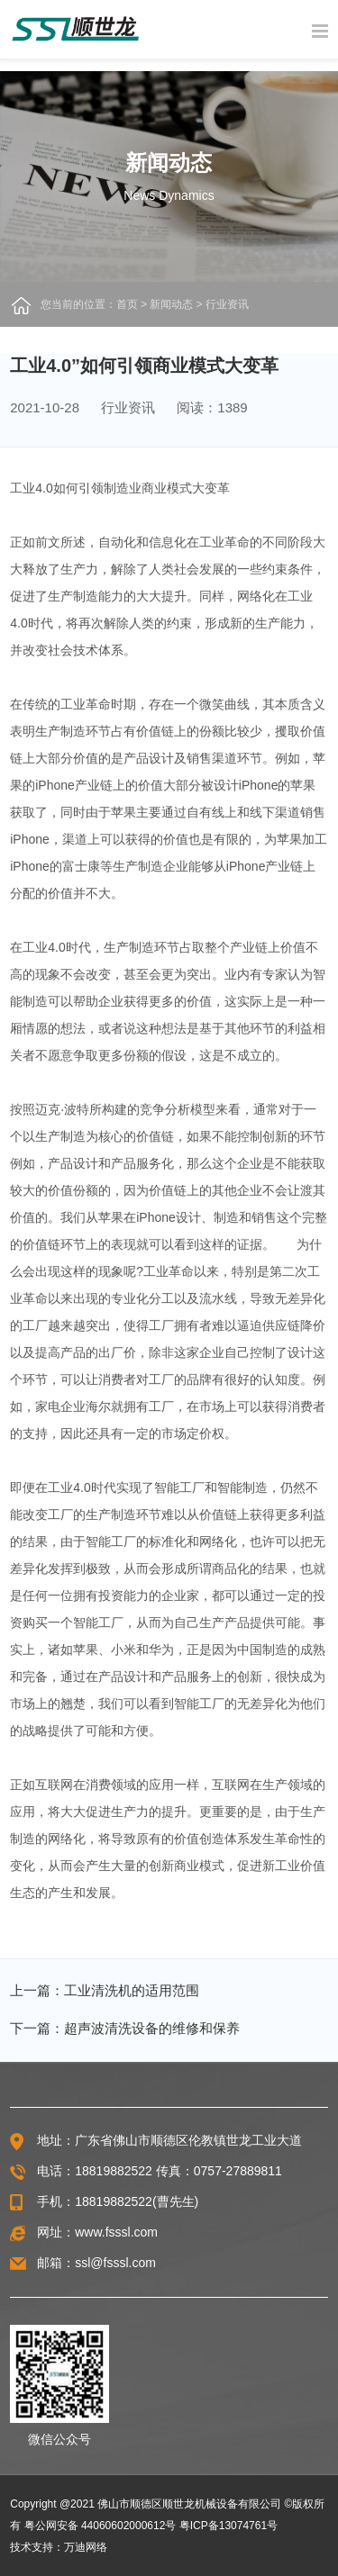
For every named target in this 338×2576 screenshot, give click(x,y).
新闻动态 (171, 304)
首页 (127, 304)
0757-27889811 (238, 2171)
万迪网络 (85, 2547)
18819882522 (113, 2171)
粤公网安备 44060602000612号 (100, 2525)
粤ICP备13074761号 (228, 2525)
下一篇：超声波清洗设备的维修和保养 (125, 2028)
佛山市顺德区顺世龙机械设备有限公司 (189, 2504)
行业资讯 (227, 304)
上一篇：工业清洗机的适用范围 (104, 1990)
